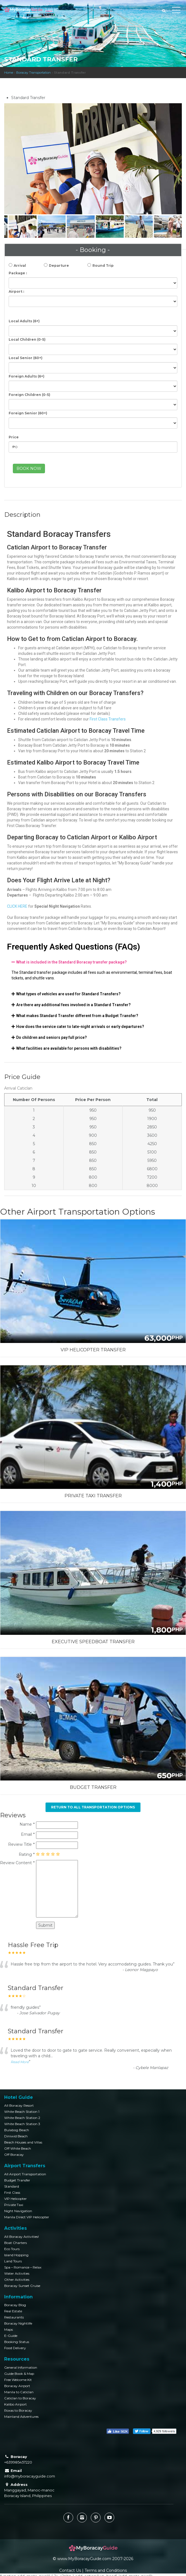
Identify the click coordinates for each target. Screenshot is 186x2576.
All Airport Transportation (25, 2174)
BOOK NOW (28, 468)
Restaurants (14, 2317)
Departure (59, 265)
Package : (18, 273)
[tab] (93, 962)
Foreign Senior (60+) (28, 413)
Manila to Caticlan (19, 2392)
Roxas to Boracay (18, 2410)
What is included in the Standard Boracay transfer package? (71, 962)
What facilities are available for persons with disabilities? (68, 1048)
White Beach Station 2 (22, 2118)
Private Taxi (13, 2205)
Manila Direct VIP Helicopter (26, 2217)
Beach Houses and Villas (23, 2142)
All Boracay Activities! (21, 2236)
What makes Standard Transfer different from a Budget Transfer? (77, 1015)
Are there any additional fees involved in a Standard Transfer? (73, 1005)
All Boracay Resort (19, 2105)
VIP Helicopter (15, 2199)
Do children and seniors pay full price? (51, 1037)
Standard (11, 2186)
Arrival (20, 265)
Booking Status (16, 2342)
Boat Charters (15, 2243)
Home (8, 73)
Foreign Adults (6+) (26, 376)
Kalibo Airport (15, 2404)
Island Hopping (16, 2255)
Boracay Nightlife (18, 2323)
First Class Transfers (108, 719)
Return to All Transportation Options (93, 1807)
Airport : (16, 291)
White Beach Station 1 (21, 2111)
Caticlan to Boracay (20, 2398)
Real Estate (13, 2311)
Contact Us (70, 2570)
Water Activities (16, 2273)
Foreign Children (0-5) (29, 395)
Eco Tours (12, 2249)
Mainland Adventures (21, 2416)
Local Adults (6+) (24, 321)
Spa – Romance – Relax (22, 2267)
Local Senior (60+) (25, 358)
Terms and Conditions (106, 2570)
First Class (12, 2192)
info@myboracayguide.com (29, 2476)
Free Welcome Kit (18, 2380)
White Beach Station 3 (22, 2124)
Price (14, 437)
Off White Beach (17, 2148)
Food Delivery (15, 2348)
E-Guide (10, 2336)
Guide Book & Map (19, 2373)
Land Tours (13, 2261)
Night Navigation (18, 2211)
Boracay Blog (15, 2305)
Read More (20, 2062)
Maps (8, 2329)
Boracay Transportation (33, 73)
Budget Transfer (17, 2180)
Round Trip (103, 265)
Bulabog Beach (16, 2130)
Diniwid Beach (16, 2136)
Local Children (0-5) (27, 339)
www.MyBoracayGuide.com (84, 2558)
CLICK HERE (17, 906)
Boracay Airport (17, 2386)
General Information (20, 2367)
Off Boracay (14, 2154)
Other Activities (16, 2279)
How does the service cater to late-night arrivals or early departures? (80, 1026)
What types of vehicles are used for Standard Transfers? (68, 994)
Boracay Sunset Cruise (22, 2286)
